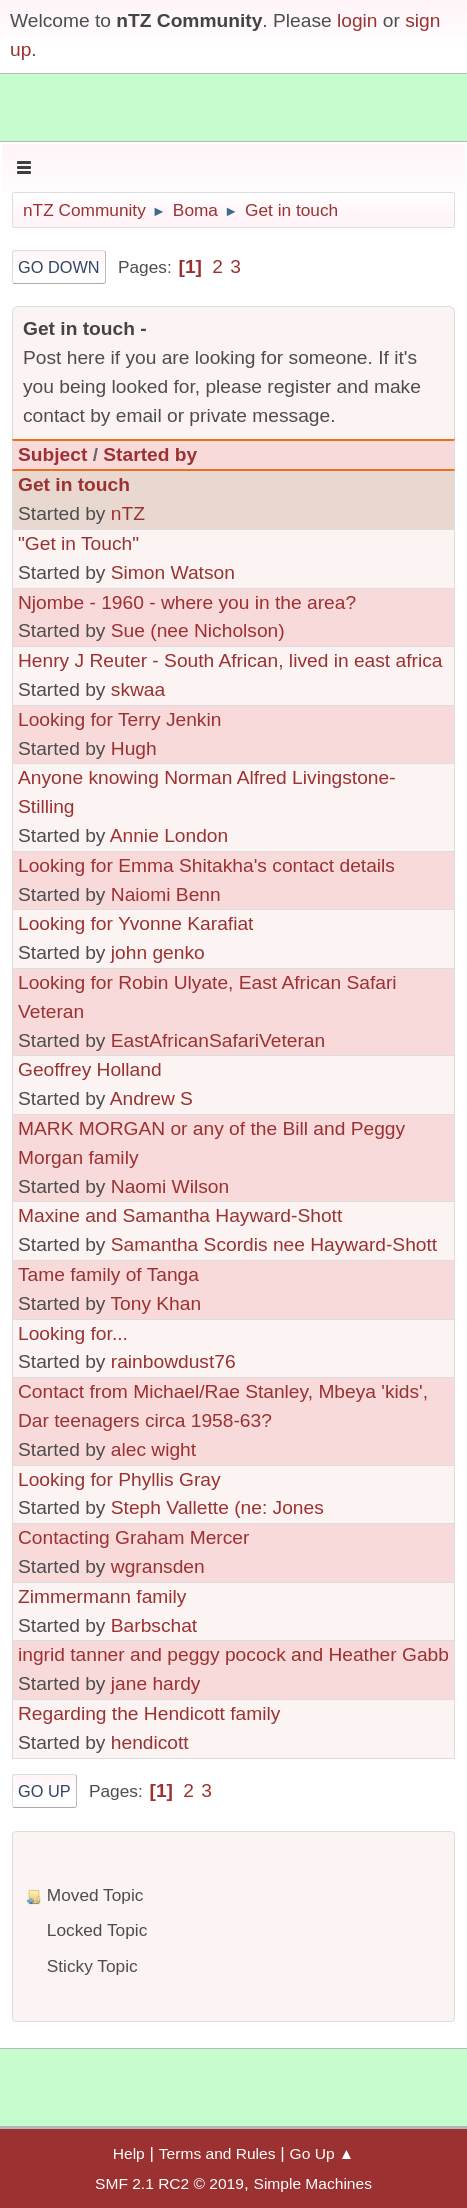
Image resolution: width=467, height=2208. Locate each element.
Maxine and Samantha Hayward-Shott (180, 1215)
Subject (52, 454)
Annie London (169, 835)
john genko (158, 952)
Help (129, 2153)
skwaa (138, 689)
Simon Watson (173, 572)
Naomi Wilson (170, 1186)
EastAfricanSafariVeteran (218, 1040)
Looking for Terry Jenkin (119, 719)
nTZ (128, 513)
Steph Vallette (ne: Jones (217, 1507)
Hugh (134, 748)
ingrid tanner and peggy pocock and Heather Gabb (233, 1654)
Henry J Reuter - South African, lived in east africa (230, 660)
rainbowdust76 (173, 1361)
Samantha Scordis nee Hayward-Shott (274, 1244)
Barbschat (154, 1625)
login (357, 20)
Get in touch (74, 484)
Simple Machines (313, 2183)
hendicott (150, 1742)
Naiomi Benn (166, 894)
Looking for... (73, 1333)
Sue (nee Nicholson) (198, 630)
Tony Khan (155, 1303)
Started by (150, 454)
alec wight (153, 1449)
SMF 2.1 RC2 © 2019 (169, 2183)
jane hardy (156, 1683)
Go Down (59, 267)
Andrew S (151, 1098)
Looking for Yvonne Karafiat (135, 923)
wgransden (158, 1566)
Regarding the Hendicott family (149, 1713)
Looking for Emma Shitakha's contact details (206, 865)
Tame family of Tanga (108, 1274)
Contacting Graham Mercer (133, 1537)
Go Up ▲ (322, 2153)
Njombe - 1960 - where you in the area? (187, 602)
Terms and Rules (217, 2153)
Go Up (44, 1791)
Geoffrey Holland (90, 1069)
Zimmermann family (102, 1596)
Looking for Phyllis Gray (119, 1479)
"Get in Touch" (78, 543)
